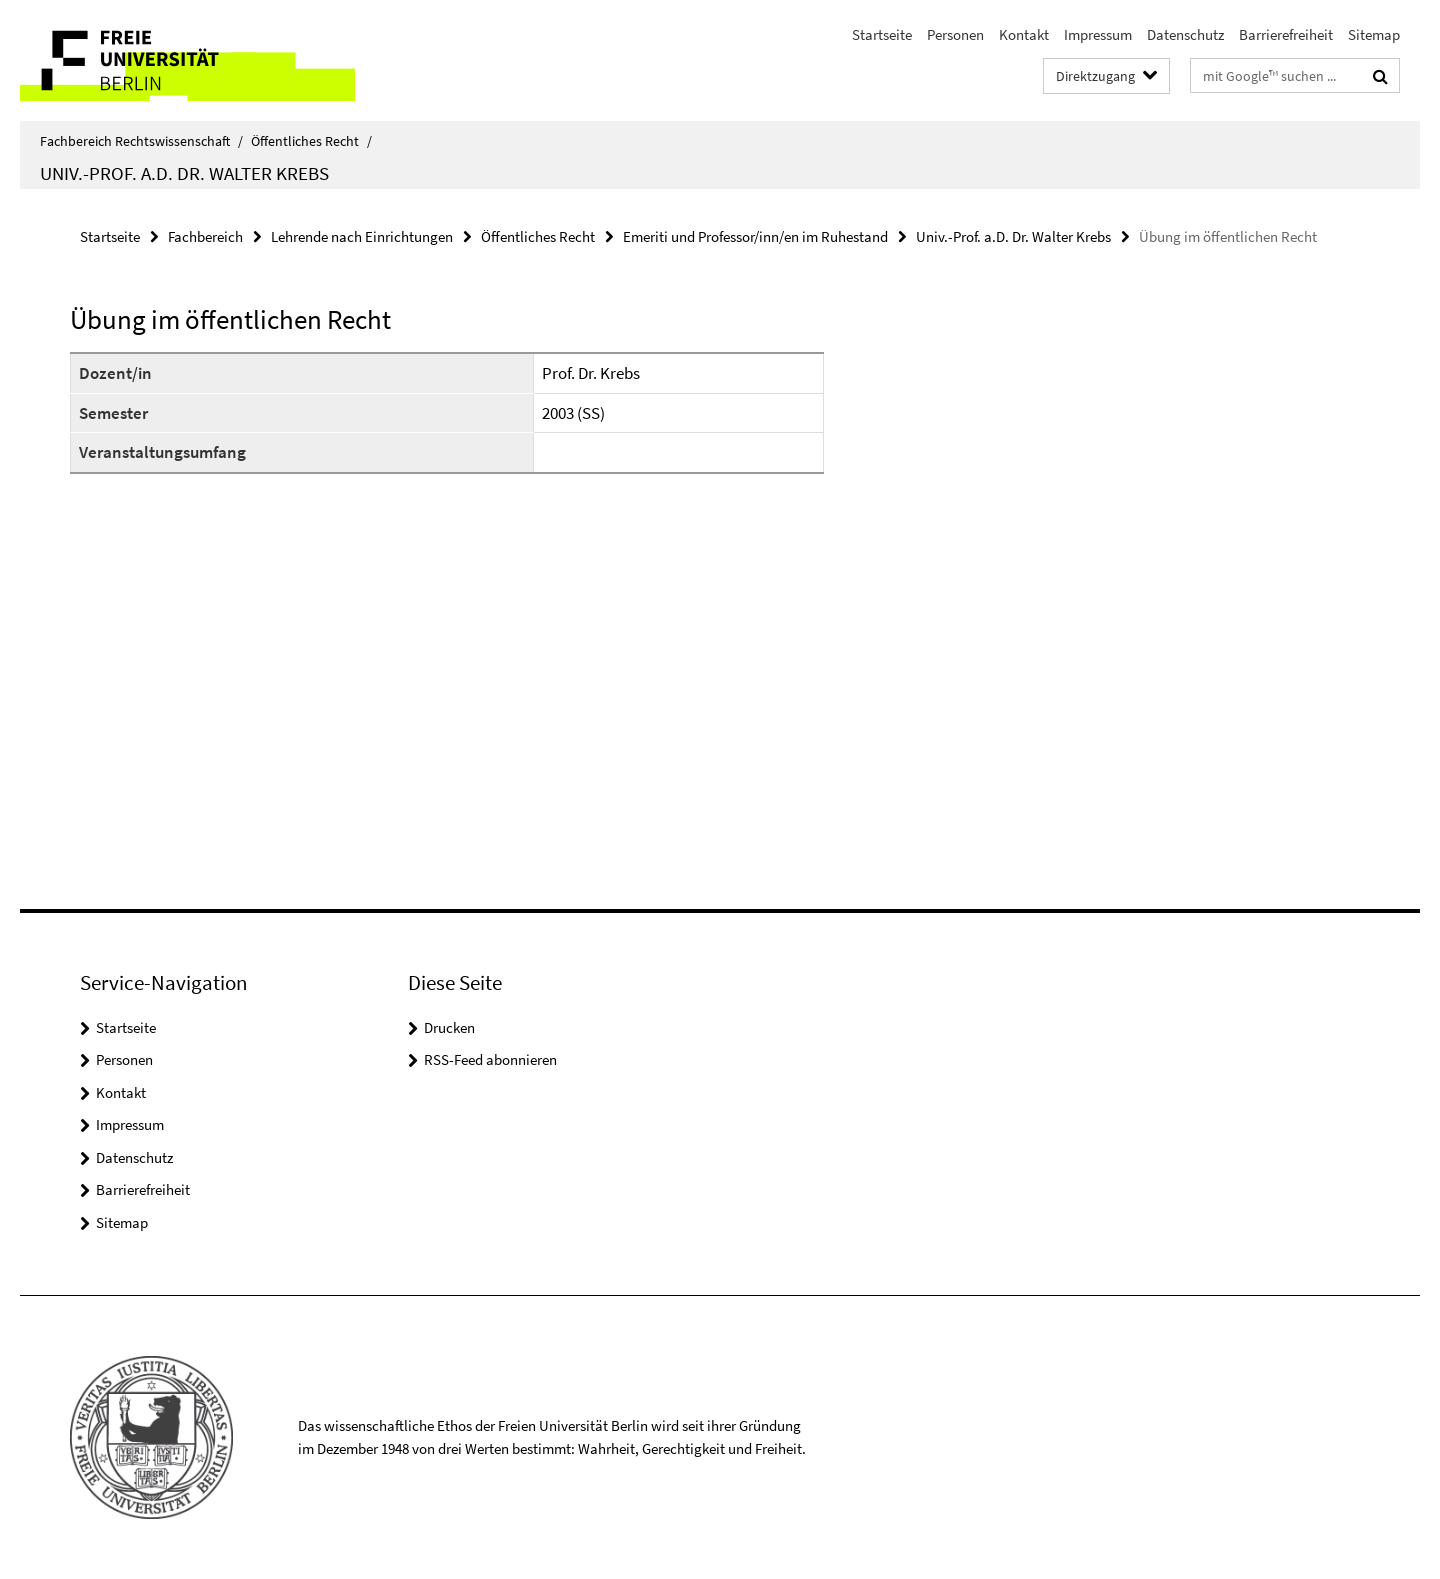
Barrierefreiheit (1286, 34)
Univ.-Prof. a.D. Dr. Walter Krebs (184, 173)
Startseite (882, 34)
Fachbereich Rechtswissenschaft (141, 141)
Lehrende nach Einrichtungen (362, 236)
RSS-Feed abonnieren (490, 1059)
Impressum (1098, 34)
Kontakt (1024, 34)
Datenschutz (1185, 34)
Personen (955, 34)
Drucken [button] (449, 1027)
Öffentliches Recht (311, 141)
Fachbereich (205, 236)
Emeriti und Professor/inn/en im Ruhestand (755, 236)
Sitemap (1374, 34)
